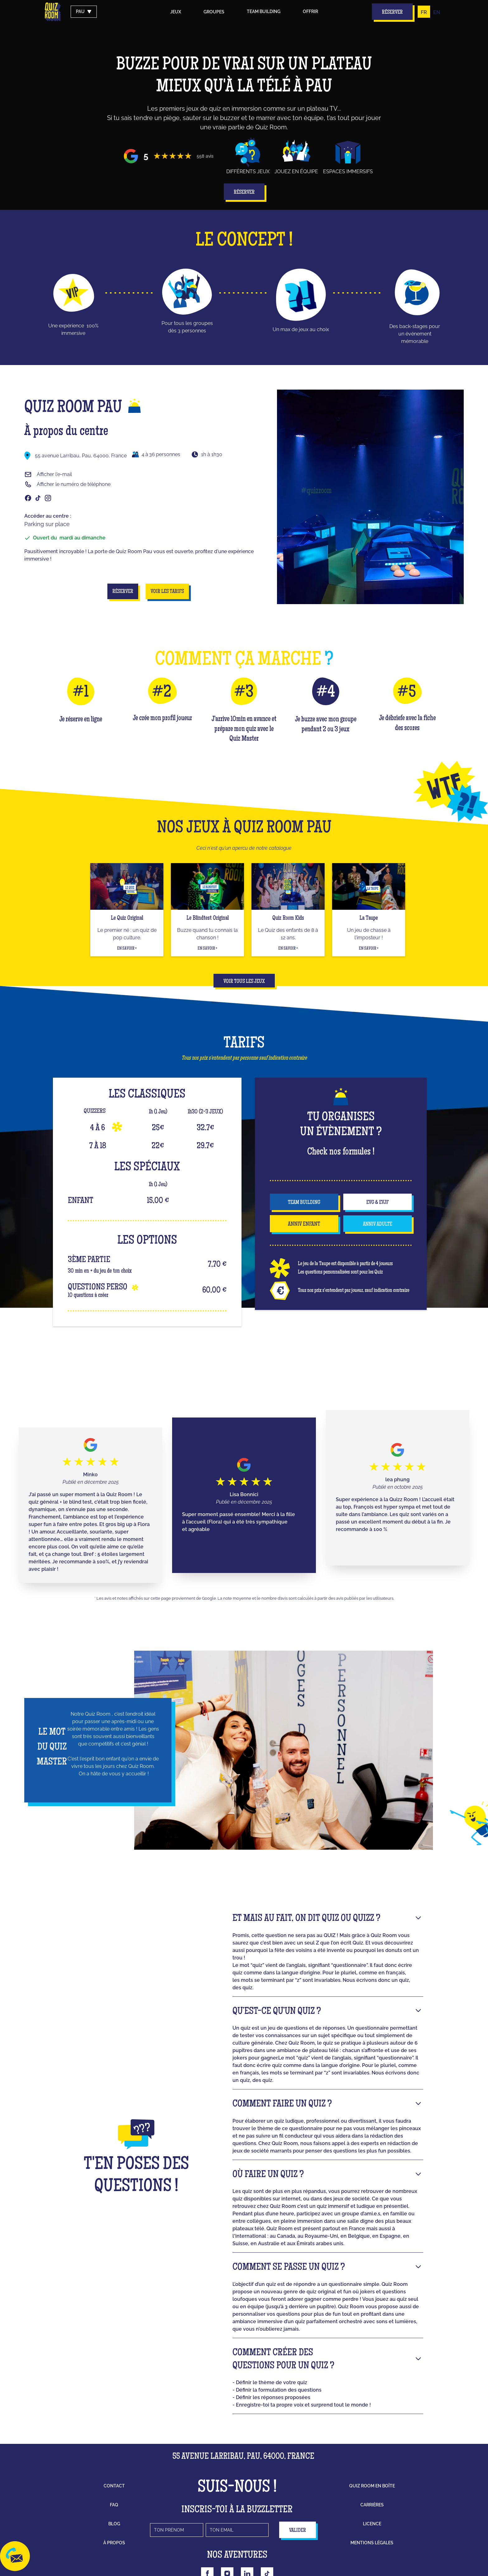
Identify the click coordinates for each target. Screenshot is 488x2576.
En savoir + (127, 948)
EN (436, 12)
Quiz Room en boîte (372, 2485)
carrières (372, 2504)
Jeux (175, 11)
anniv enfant (304, 1224)
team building (304, 1202)
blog (114, 2523)
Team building (263, 11)
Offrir (310, 11)
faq (114, 2504)
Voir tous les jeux (244, 981)
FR (424, 12)
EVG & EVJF (377, 1202)
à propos (114, 2542)
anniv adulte (377, 1224)
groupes (214, 11)
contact (114, 2485)
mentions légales (371, 2542)
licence (372, 2523)
